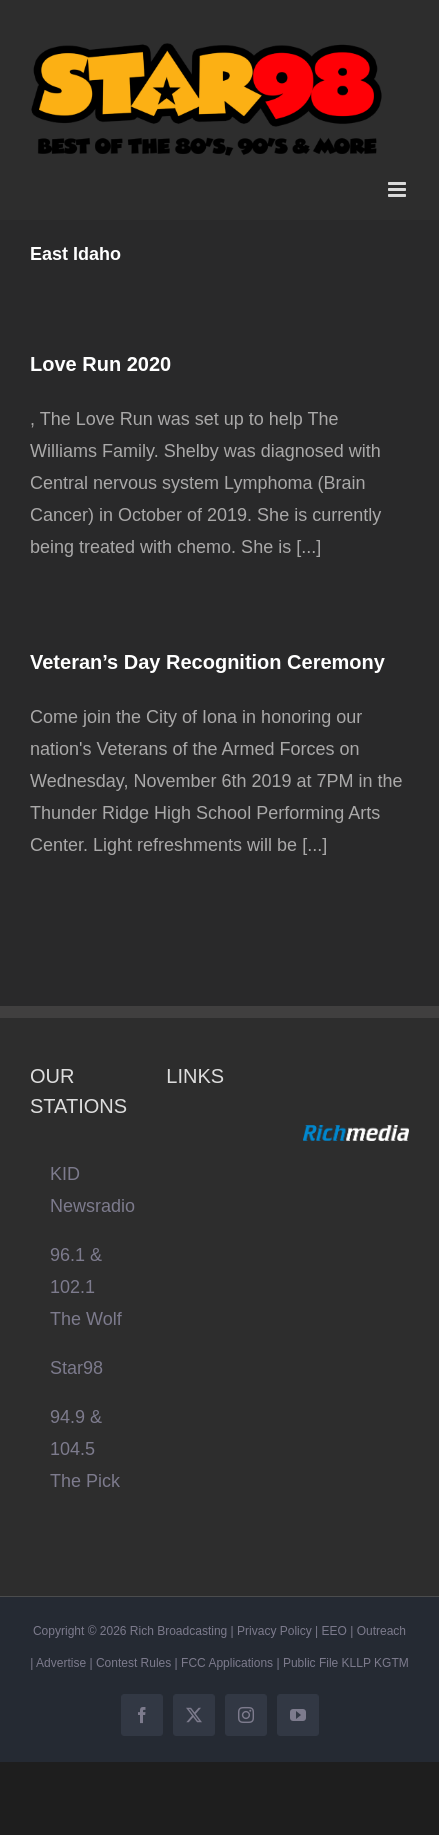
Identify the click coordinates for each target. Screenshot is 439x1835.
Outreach (381, 1631)
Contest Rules (133, 1663)
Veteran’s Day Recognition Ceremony (207, 662)
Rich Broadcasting (178, 1631)
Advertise (61, 1663)
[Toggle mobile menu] (398, 189)
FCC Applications (227, 1663)
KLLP (356, 1663)
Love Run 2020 (100, 364)
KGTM (391, 1663)
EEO (334, 1631)
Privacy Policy (274, 1631)
